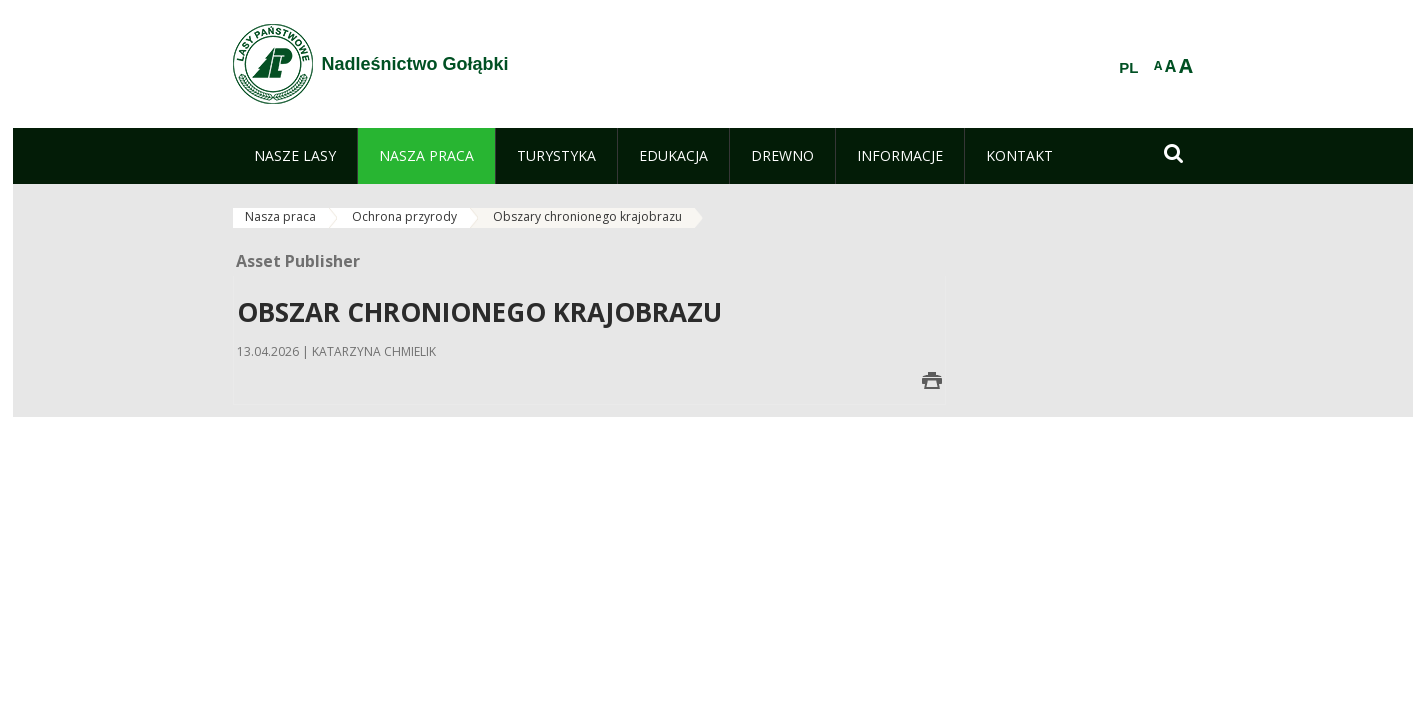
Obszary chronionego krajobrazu (587, 216)
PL (1128, 68)
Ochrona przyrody (404, 216)
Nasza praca (280, 216)
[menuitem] (295, 156)
